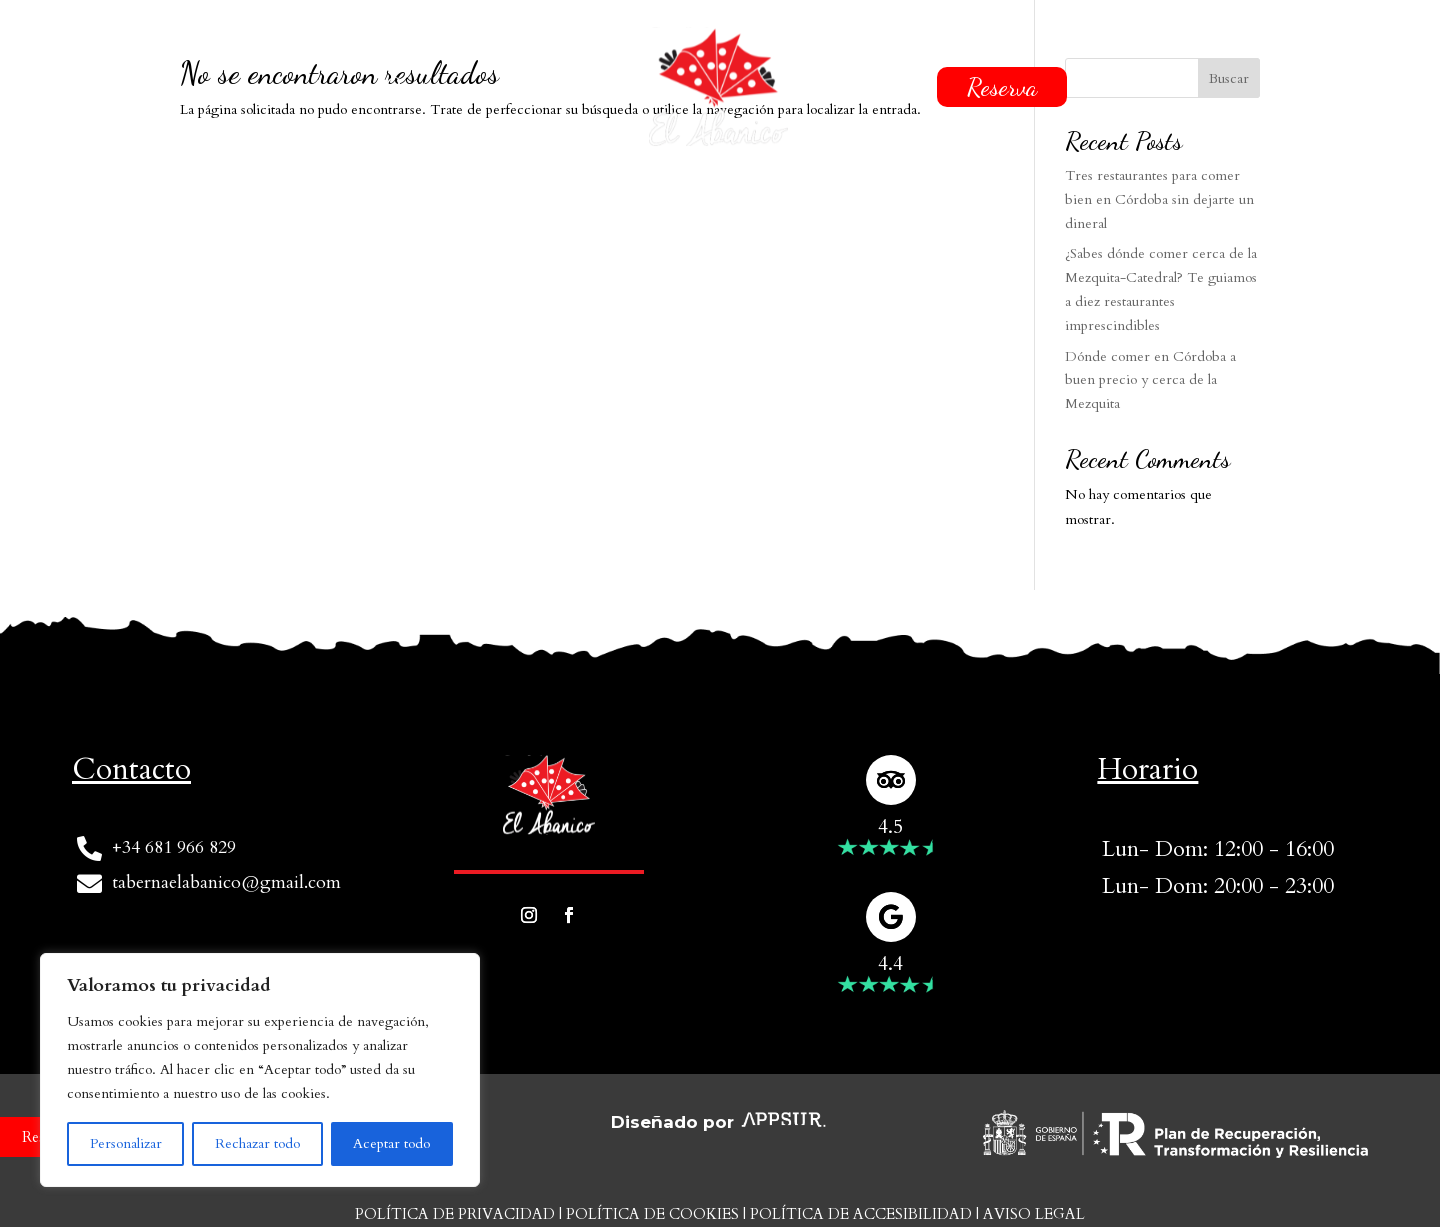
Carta (582, 87)
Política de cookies (652, 1214)
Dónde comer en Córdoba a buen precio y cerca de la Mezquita (1150, 380)
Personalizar (126, 1143)
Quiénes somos (450, 87)
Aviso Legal (1034, 1214)
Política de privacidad (455, 1214)
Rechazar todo (257, 1143)
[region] (260, 1070)
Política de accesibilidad (861, 1214)
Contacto (867, 87)
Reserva (1002, 87)
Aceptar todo (391, 1143)
